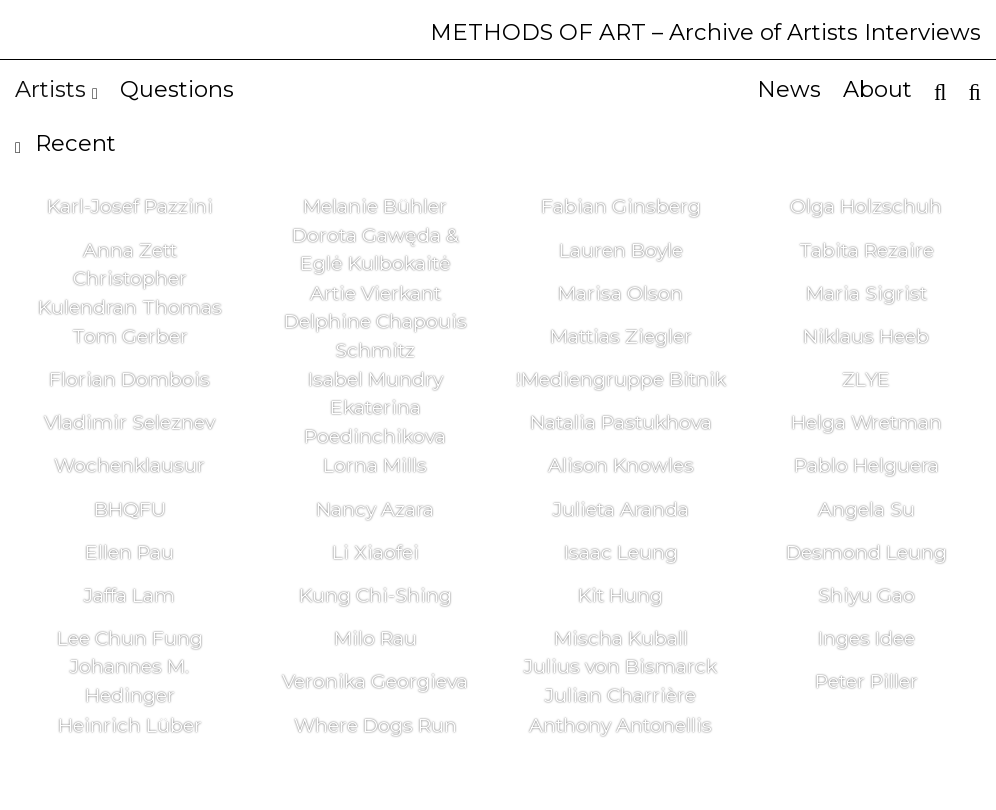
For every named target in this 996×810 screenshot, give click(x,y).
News (789, 89)
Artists (56, 89)
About (877, 89)
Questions (177, 89)
